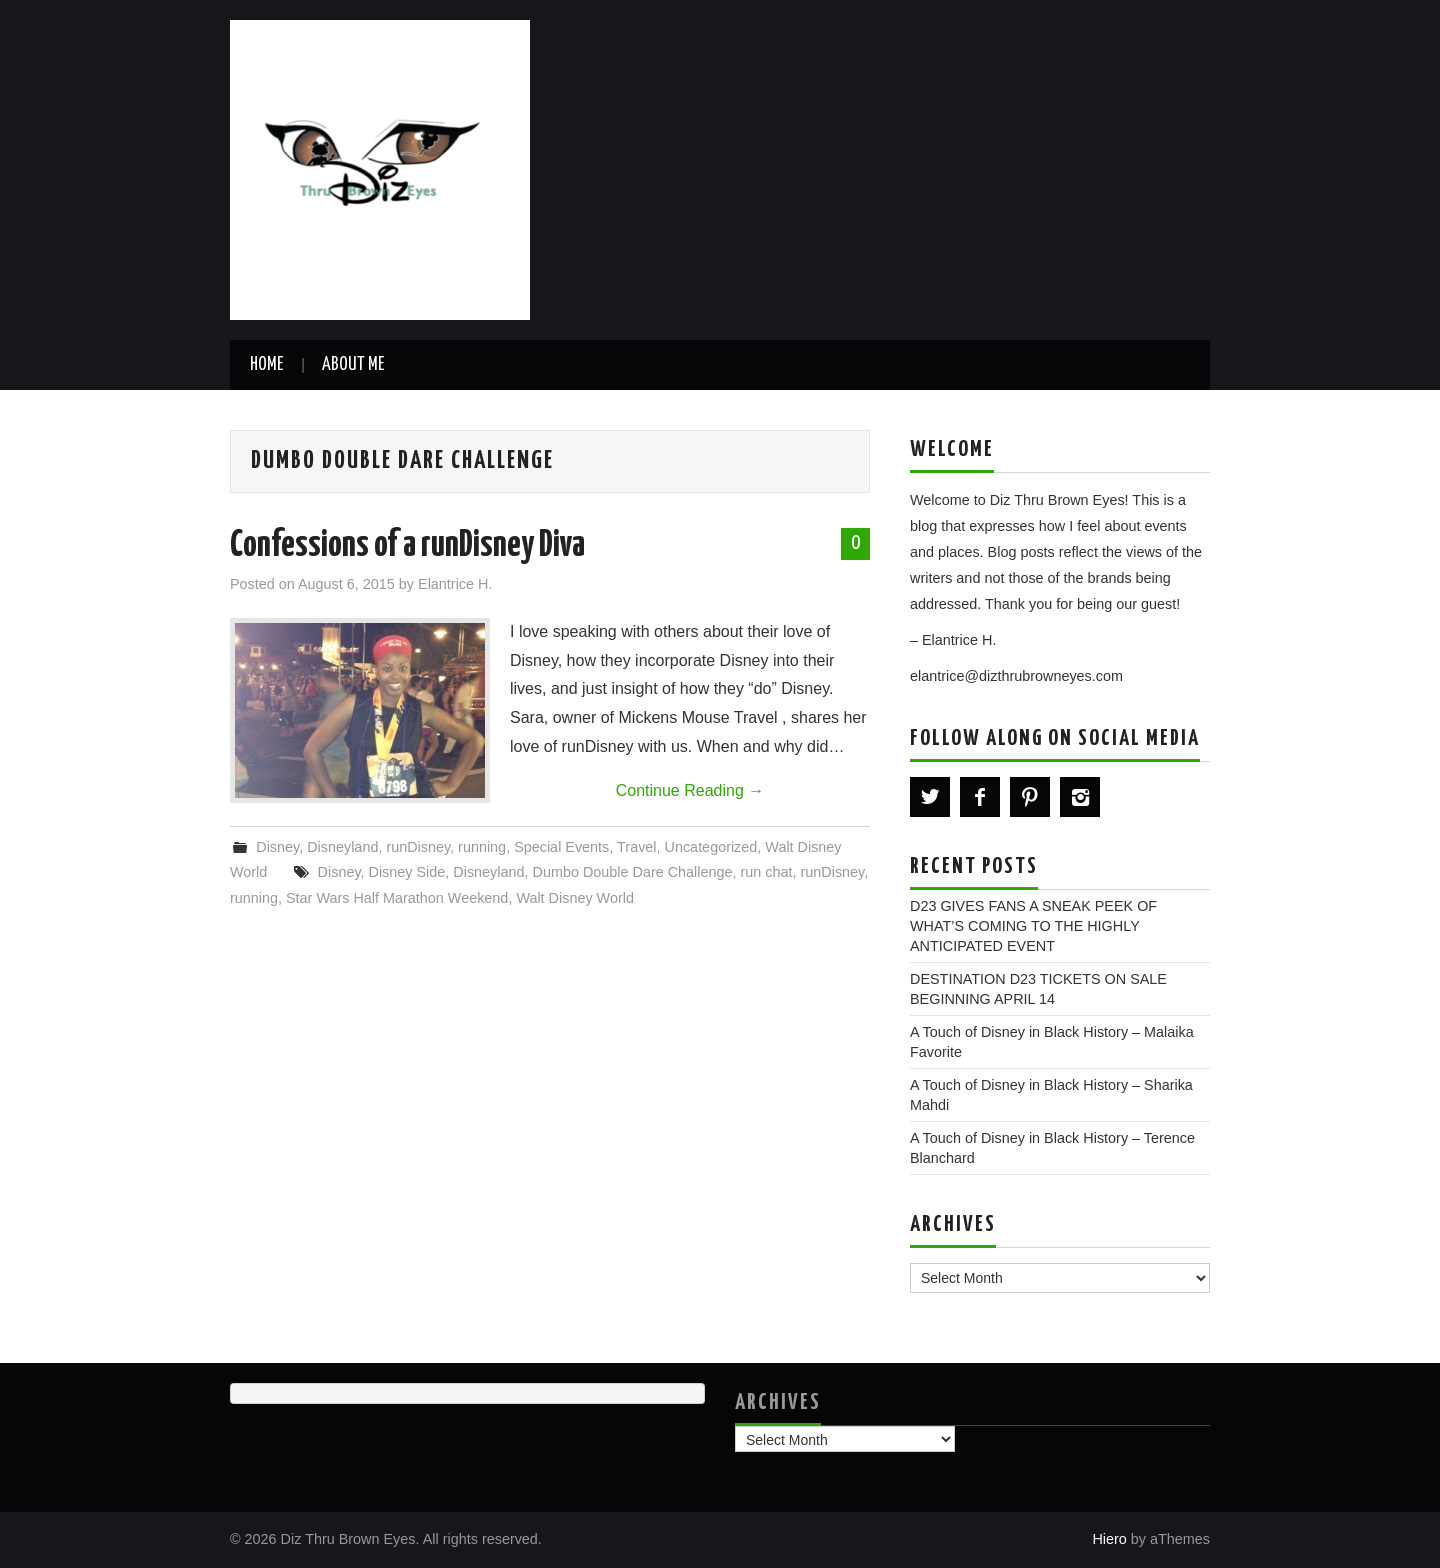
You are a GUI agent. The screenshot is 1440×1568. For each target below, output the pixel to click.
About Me (353, 365)
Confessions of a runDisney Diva (407, 546)
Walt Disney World (575, 898)
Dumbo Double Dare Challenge (633, 872)
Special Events (561, 847)
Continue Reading (690, 790)
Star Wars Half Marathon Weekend (397, 898)
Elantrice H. (455, 584)
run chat (767, 872)
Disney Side (407, 872)
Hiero (1109, 1539)
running (482, 847)
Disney (277, 847)
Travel (636, 847)
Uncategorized (711, 847)
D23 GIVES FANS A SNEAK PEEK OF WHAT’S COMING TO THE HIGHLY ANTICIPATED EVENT (1033, 926)
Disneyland (342, 847)
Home (266, 365)
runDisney (418, 847)
